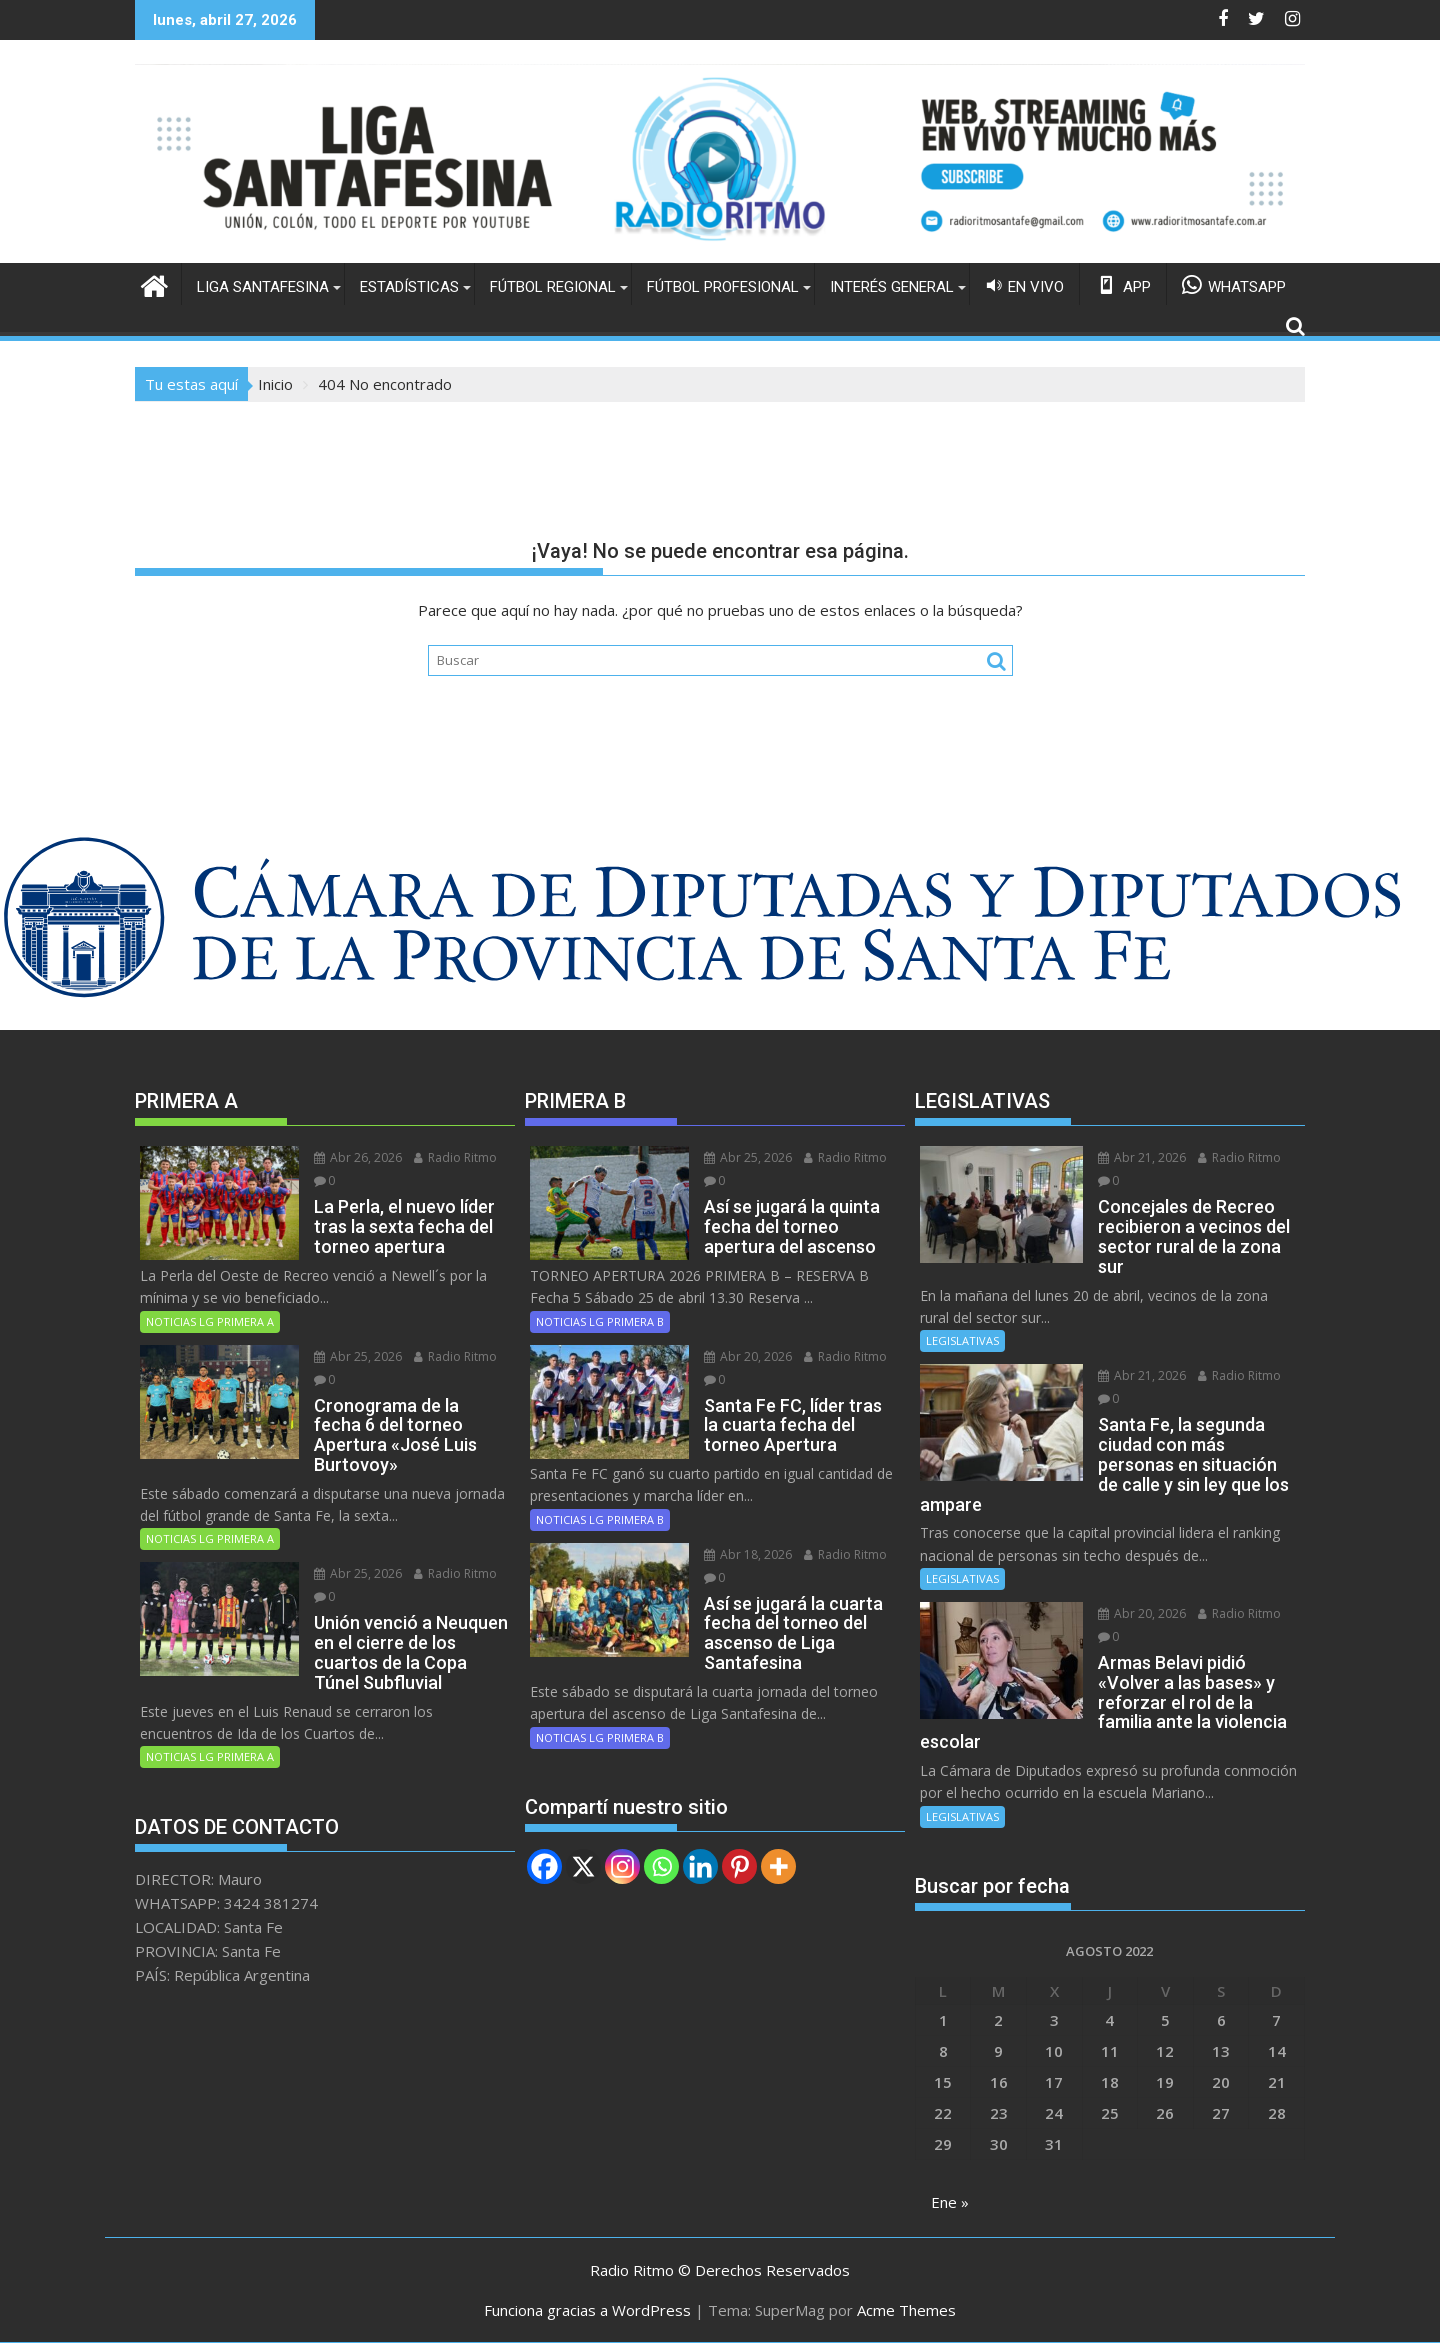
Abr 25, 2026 (358, 1356)
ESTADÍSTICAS (409, 287)
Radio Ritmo (455, 1157)
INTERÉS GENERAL (892, 287)
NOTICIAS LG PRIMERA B (600, 1321)
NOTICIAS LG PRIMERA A (210, 1321)
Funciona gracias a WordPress (587, 2310)
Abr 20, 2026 (748, 1356)
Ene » (950, 2202)
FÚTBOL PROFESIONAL (723, 287)
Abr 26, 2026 (358, 1157)
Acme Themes (906, 2310)
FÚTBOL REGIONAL (553, 287)
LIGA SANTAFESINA (263, 287)
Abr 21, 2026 (1142, 1157)
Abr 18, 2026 (748, 1554)
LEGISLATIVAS (962, 1340)
